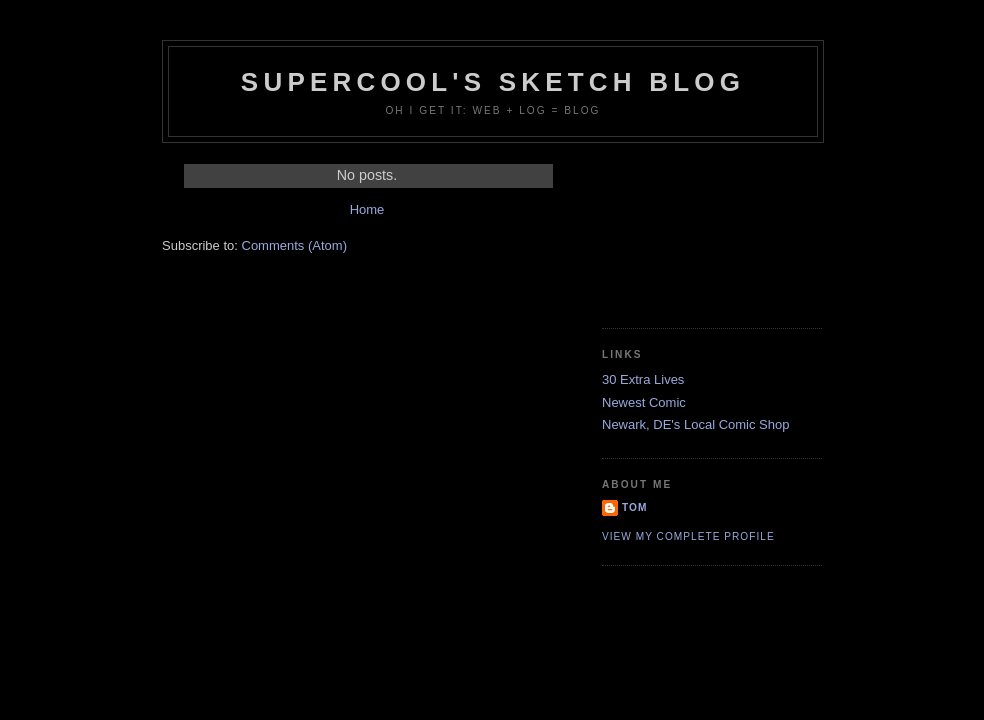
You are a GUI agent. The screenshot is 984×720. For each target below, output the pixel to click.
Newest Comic (644, 402)
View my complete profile (688, 536)
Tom (634, 507)
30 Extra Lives (643, 379)
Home (367, 209)
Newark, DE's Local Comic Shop (695, 424)
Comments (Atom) (294, 245)
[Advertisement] (692, 228)
